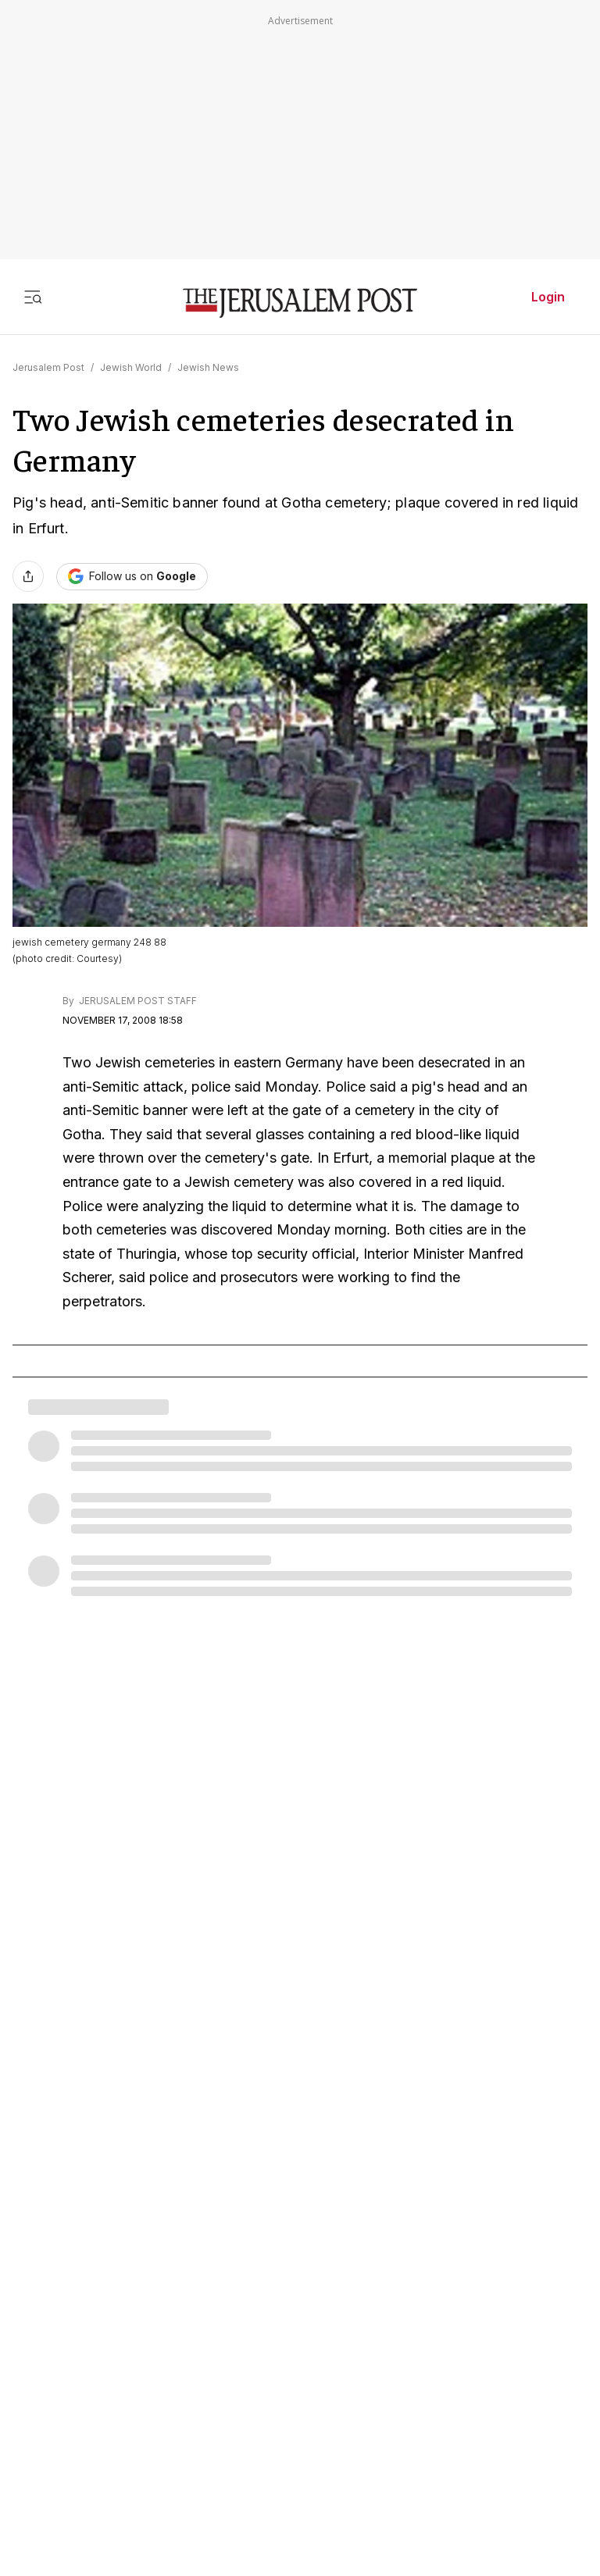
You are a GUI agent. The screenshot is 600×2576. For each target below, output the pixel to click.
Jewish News (208, 367)
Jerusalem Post (48, 367)
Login (548, 297)
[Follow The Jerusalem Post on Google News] (132, 576)
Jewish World (131, 367)
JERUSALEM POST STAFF (137, 1001)
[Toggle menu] (33, 297)
